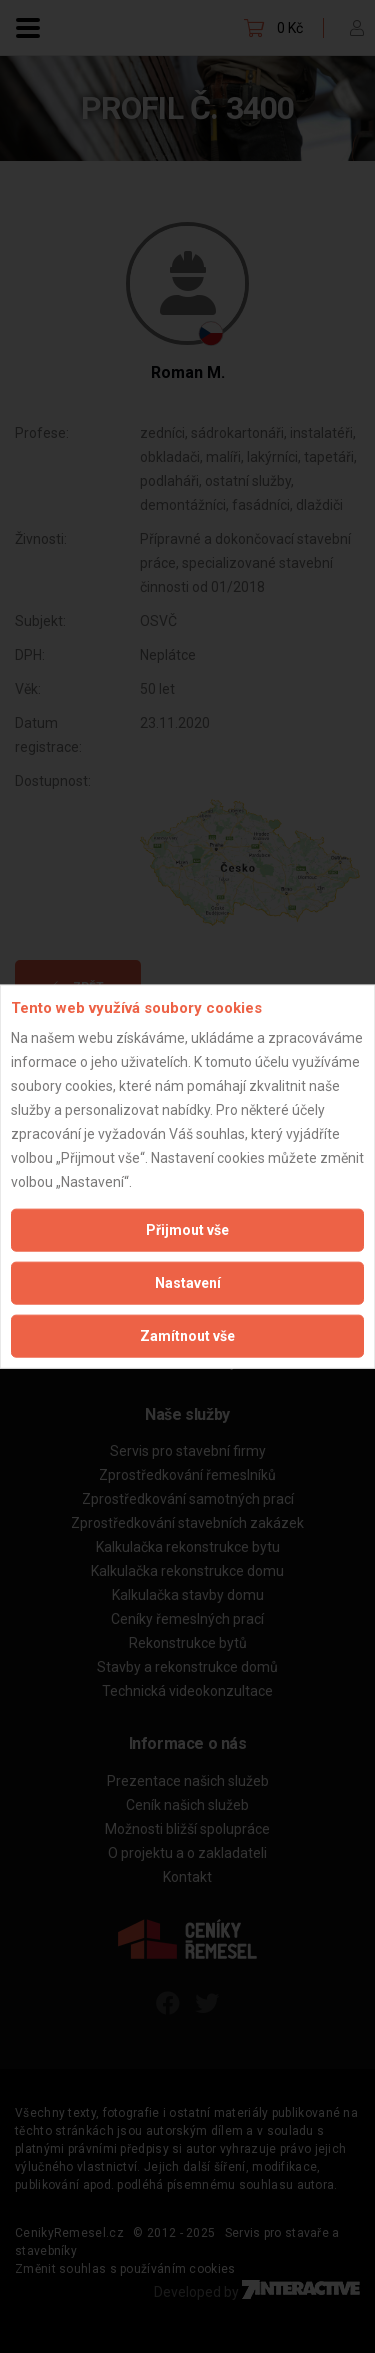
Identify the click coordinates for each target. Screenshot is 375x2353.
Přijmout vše (187, 1230)
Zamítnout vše (187, 1336)
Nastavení (188, 1283)
